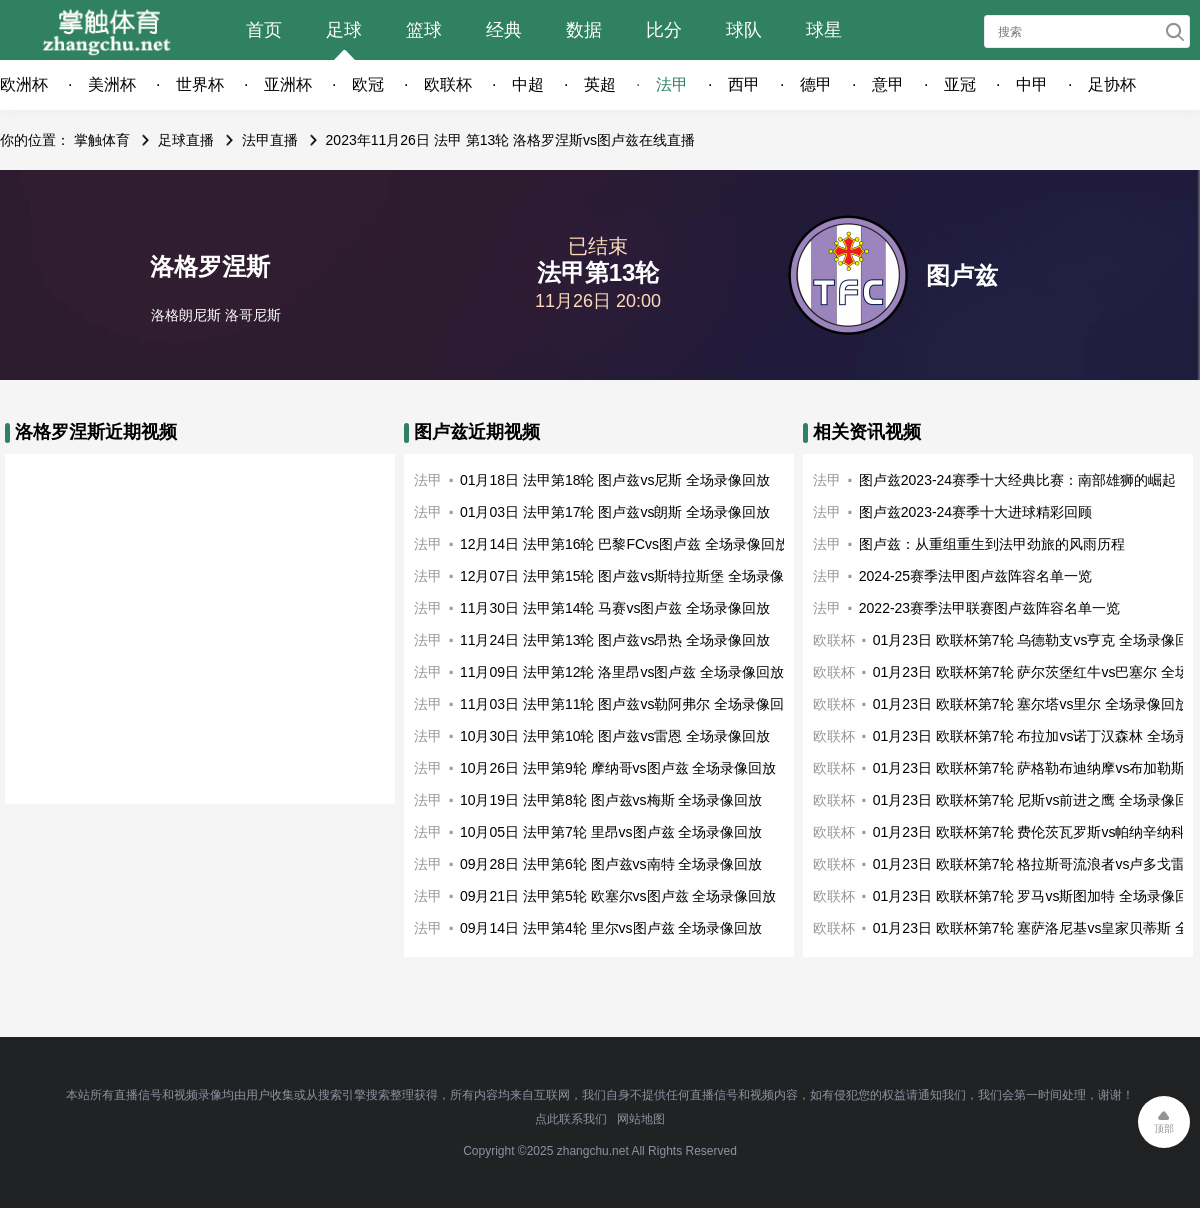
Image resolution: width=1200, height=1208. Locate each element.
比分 (664, 30)
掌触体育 (102, 140)
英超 (600, 84)
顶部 (1164, 1128)
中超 (528, 84)
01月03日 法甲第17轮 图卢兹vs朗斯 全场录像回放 (615, 512)
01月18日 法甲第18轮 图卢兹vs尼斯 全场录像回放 (615, 480)
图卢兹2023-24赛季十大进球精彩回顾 (975, 512)
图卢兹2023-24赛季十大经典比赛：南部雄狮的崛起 (1017, 480)
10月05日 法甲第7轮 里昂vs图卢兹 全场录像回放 (611, 832)
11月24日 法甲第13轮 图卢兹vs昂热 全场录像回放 (615, 640)
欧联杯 (448, 84)
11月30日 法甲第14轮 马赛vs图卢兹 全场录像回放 (615, 608)
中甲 (1032, 84)
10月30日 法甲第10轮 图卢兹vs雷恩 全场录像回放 (615, 736)
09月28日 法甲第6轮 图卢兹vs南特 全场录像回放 (611, 864)
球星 (824, 30)
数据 (584, 30)
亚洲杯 (288, 84)
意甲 (888, 84)
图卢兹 (962, 275)
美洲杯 (112, 84)
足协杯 (1112, 84)
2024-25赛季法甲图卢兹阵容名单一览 (975, 576)
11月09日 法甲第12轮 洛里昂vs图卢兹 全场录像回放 (622, 672)
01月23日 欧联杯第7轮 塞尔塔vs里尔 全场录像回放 (1031, 704)
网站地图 (641, 1119)
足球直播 (186, 140)
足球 (344, 30)
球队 (744, 30)
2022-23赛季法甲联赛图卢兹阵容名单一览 (989, 608)
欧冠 (368, 84)
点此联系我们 (571, 1119)
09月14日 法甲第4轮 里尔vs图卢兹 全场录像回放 (611, 928)
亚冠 (960, 84)
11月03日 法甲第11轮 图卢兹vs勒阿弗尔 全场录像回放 (629, 704)
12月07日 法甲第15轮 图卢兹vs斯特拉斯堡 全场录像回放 (636, 576)
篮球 (424, 30)
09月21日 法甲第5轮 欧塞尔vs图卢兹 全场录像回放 (618, 896)
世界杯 (200, 84)
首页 (264, 30)
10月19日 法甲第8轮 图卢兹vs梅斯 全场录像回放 (611, 800)
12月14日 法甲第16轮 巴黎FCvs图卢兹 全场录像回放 (624, 544)
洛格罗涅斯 (210, 266)
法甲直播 (270, 140)
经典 (504, 30)
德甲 (816, 84)
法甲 (672, 84)
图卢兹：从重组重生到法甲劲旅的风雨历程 (992, 544)
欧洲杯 (24, 84)
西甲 (744, 84)
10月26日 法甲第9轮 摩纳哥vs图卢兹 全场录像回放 (618, 768)
